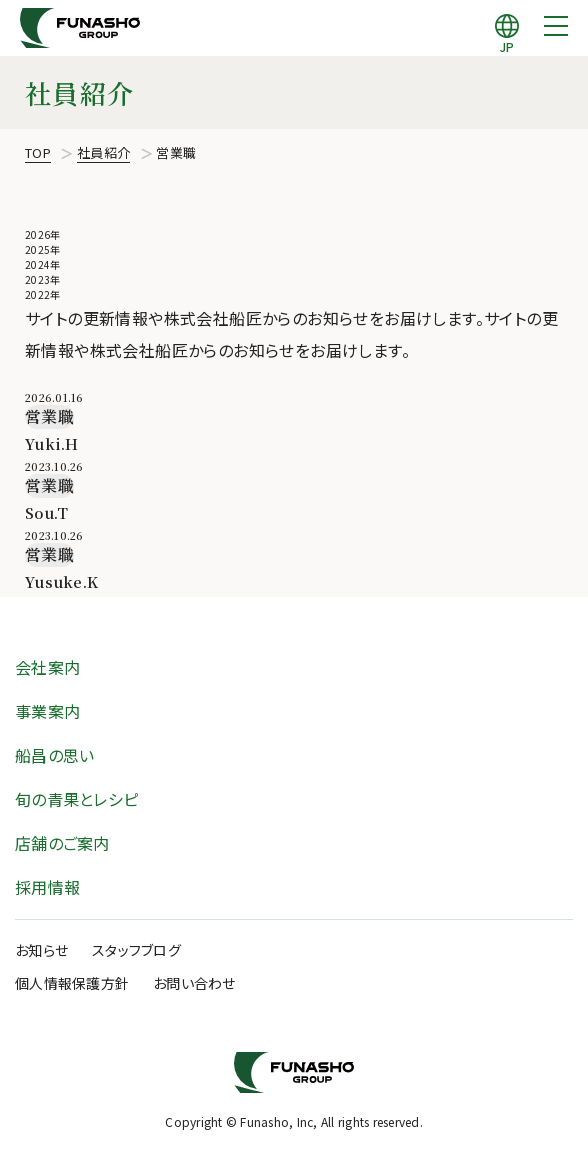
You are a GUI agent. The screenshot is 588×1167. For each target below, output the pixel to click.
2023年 (42, 279)
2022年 (42, 294)
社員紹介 (103, 152)
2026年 (42, 234)
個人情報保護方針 (72, 983)
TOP (38, 152)
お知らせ (41, 950)
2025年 (42, 249)
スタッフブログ (136, 950)
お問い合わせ (194, 983)
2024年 (42, 264)
